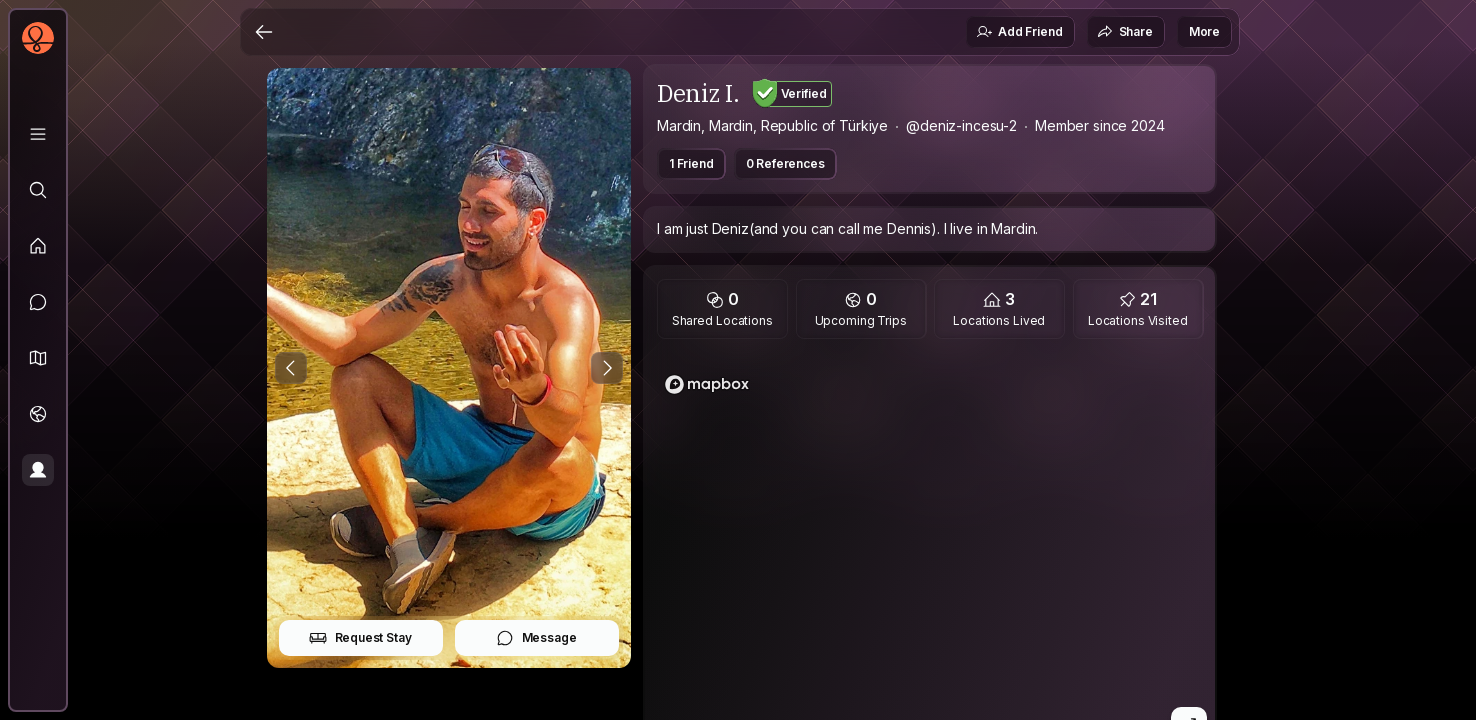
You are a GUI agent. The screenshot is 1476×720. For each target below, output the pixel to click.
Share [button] (1125, 32)
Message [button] (536, 638)
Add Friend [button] (1019, 32)
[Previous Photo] (291, 368)
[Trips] (38, 414)
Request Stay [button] (360, 638)
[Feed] (38, 246)
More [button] (1204, 31)
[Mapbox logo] (707, 384)
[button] (38, 358)
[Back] (264, 32)
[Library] (38, 134)
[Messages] (38, 302)
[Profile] (38, 470)
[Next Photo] (607, 368)
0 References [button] (785, 163)
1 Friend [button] (691, 163)
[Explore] (38, 190)
